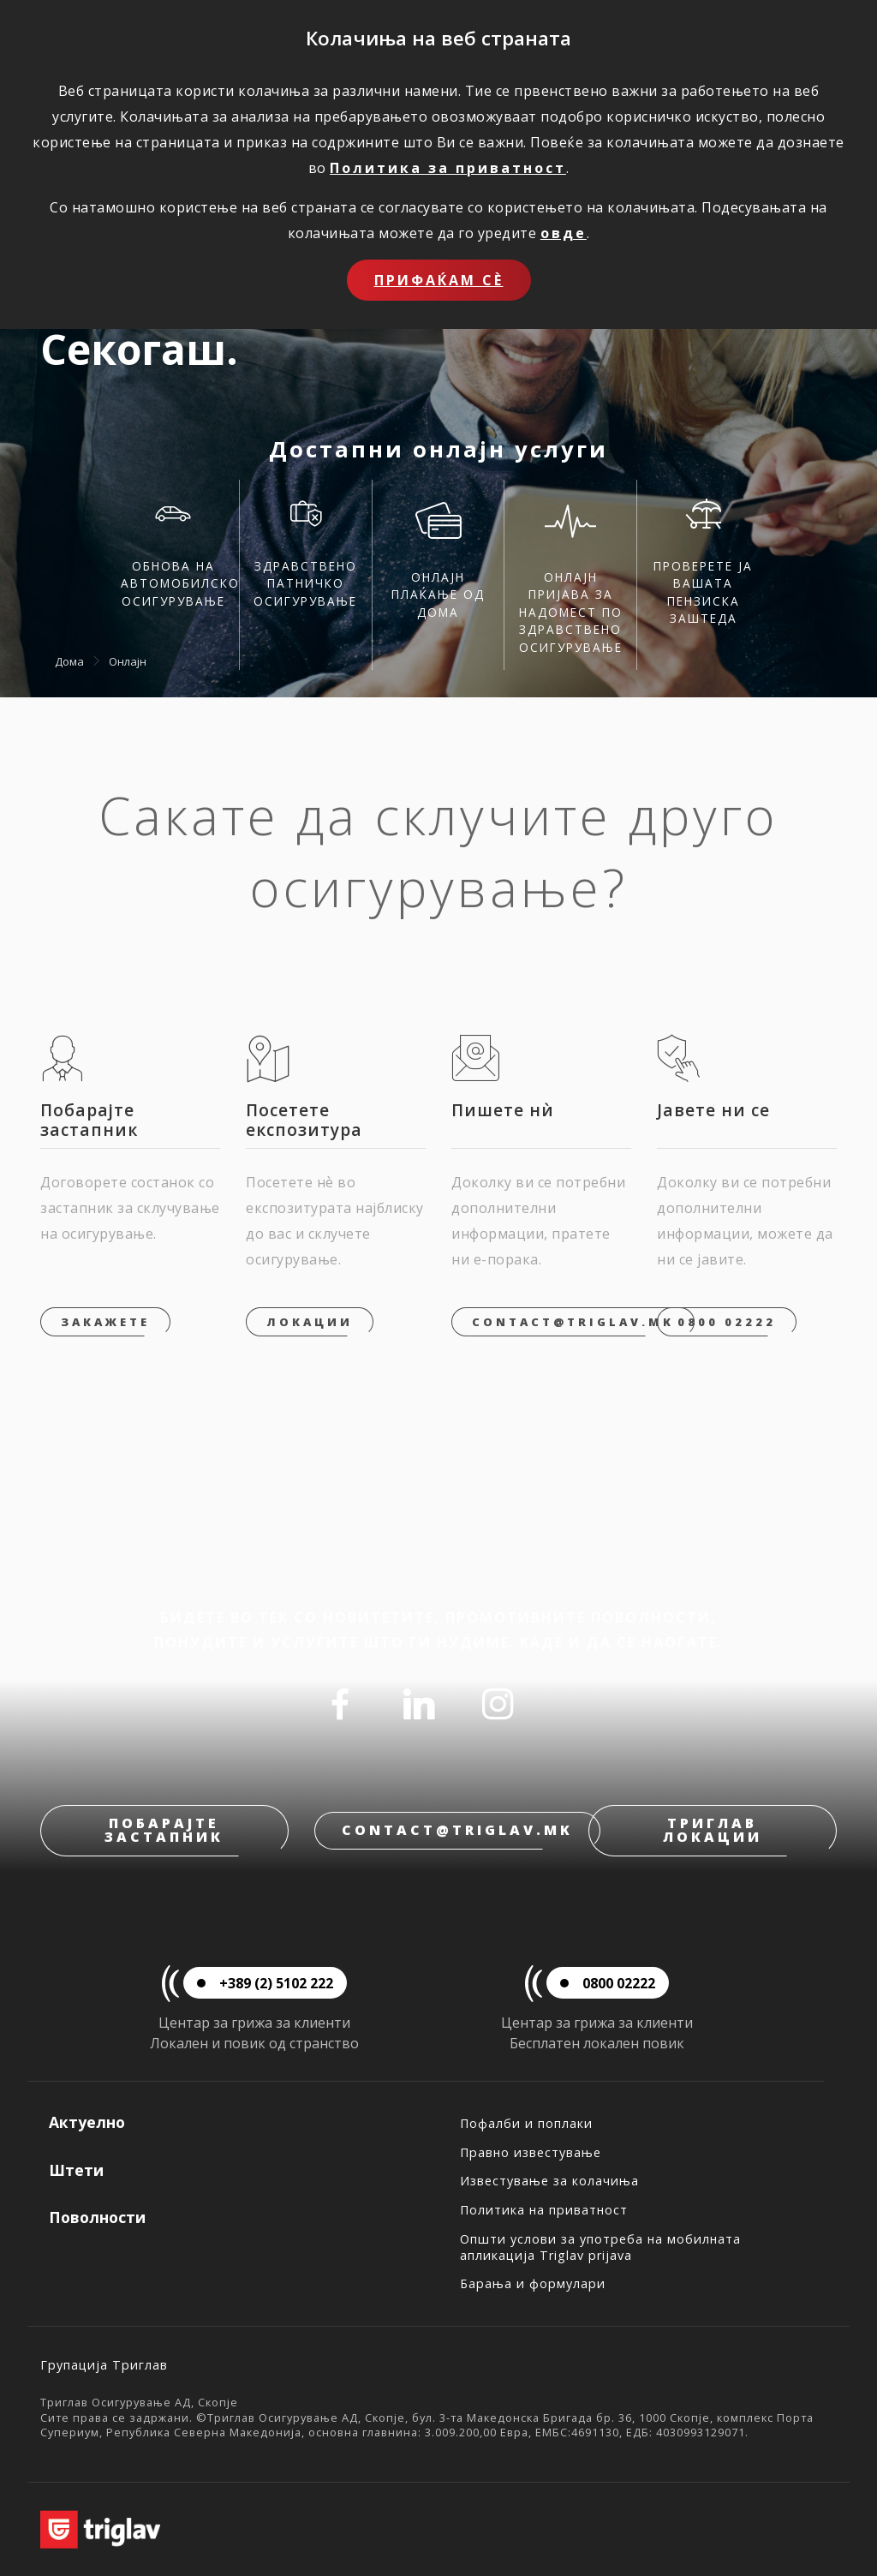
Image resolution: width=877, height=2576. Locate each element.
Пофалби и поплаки (526, 2123)
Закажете (105, 1322)
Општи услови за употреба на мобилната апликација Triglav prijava (600, 2247)
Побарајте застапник (164, 1830)
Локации (309, 1322)
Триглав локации (712, 1830)
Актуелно (87, 2122)
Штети (76, 2170)
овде (563, 233)
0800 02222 (726, 1322)
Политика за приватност (448, 167)
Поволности (97, 2217)
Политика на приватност (544, 2210)
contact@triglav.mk (573, 1322)
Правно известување (530, 2152)
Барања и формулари (533, 2283)
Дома (69, 661)
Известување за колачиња (549, 2181)
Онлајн (127, 661)
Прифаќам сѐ (439, 280)
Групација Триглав (104, 2365)
